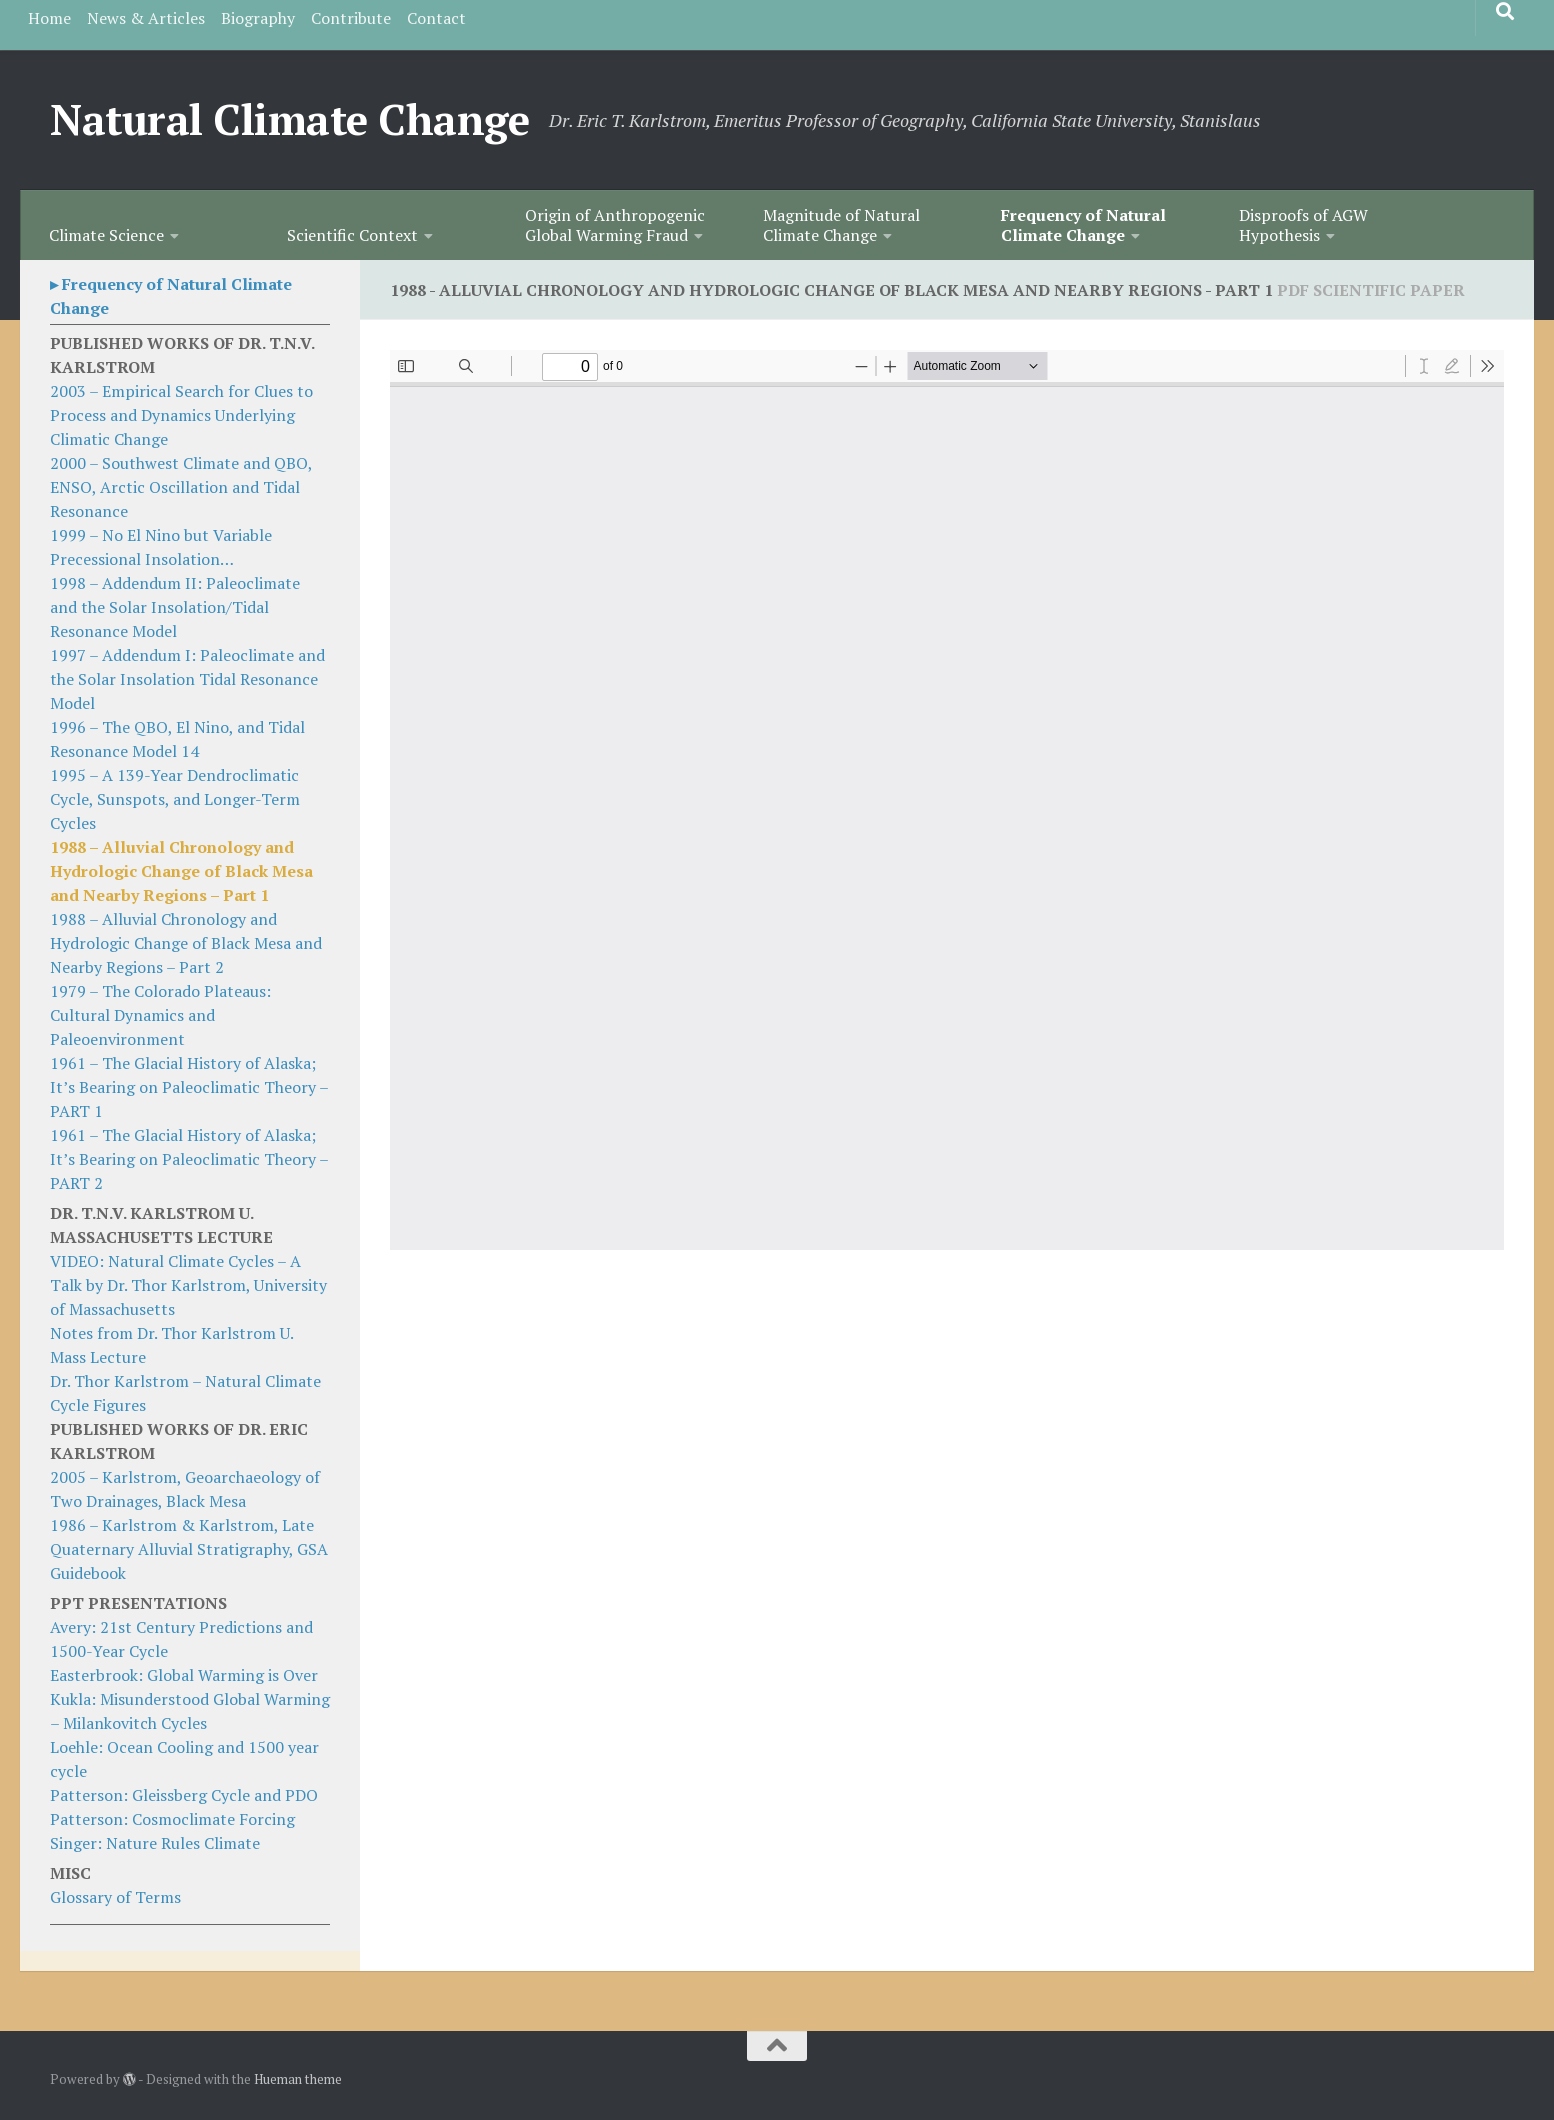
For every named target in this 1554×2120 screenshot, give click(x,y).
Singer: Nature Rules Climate (155, 1843)
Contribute (351, 18)
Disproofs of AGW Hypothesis (1303, 225)
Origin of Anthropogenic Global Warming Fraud (615, 225)
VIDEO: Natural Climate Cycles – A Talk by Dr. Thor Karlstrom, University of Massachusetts (188, 1285)
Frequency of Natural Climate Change (1083, 225)
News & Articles (146, 18)
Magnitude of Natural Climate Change (841, 225)
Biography (258, 18)
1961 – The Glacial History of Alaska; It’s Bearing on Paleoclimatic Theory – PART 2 (189, 1159)
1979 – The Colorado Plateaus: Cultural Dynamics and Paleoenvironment (160, 1015)
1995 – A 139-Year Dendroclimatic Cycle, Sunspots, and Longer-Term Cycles (175, 799)
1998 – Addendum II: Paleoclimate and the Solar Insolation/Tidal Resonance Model (175, 607)
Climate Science (106, 235)
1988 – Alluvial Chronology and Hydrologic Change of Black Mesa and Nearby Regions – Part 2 (186, 943)
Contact (436, 18)
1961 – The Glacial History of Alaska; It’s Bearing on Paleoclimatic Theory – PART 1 (189, 1087)
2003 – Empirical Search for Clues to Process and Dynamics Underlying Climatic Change (181, 415)
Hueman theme (298, 2079)
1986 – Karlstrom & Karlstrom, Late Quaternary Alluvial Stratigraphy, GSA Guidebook (189, 1549)
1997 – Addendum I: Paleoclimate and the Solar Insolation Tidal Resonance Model (187, 679)
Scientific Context (352, 235)
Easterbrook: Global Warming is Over (184, 1675)
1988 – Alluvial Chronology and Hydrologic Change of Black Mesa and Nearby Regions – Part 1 (181, 871)
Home (49, 18)
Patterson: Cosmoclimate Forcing (172, 1819)
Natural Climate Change (289, 119)
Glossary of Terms (115, 1897)
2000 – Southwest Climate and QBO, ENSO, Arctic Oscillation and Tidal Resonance (181, 487)
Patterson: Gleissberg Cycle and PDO (184, 1795)
